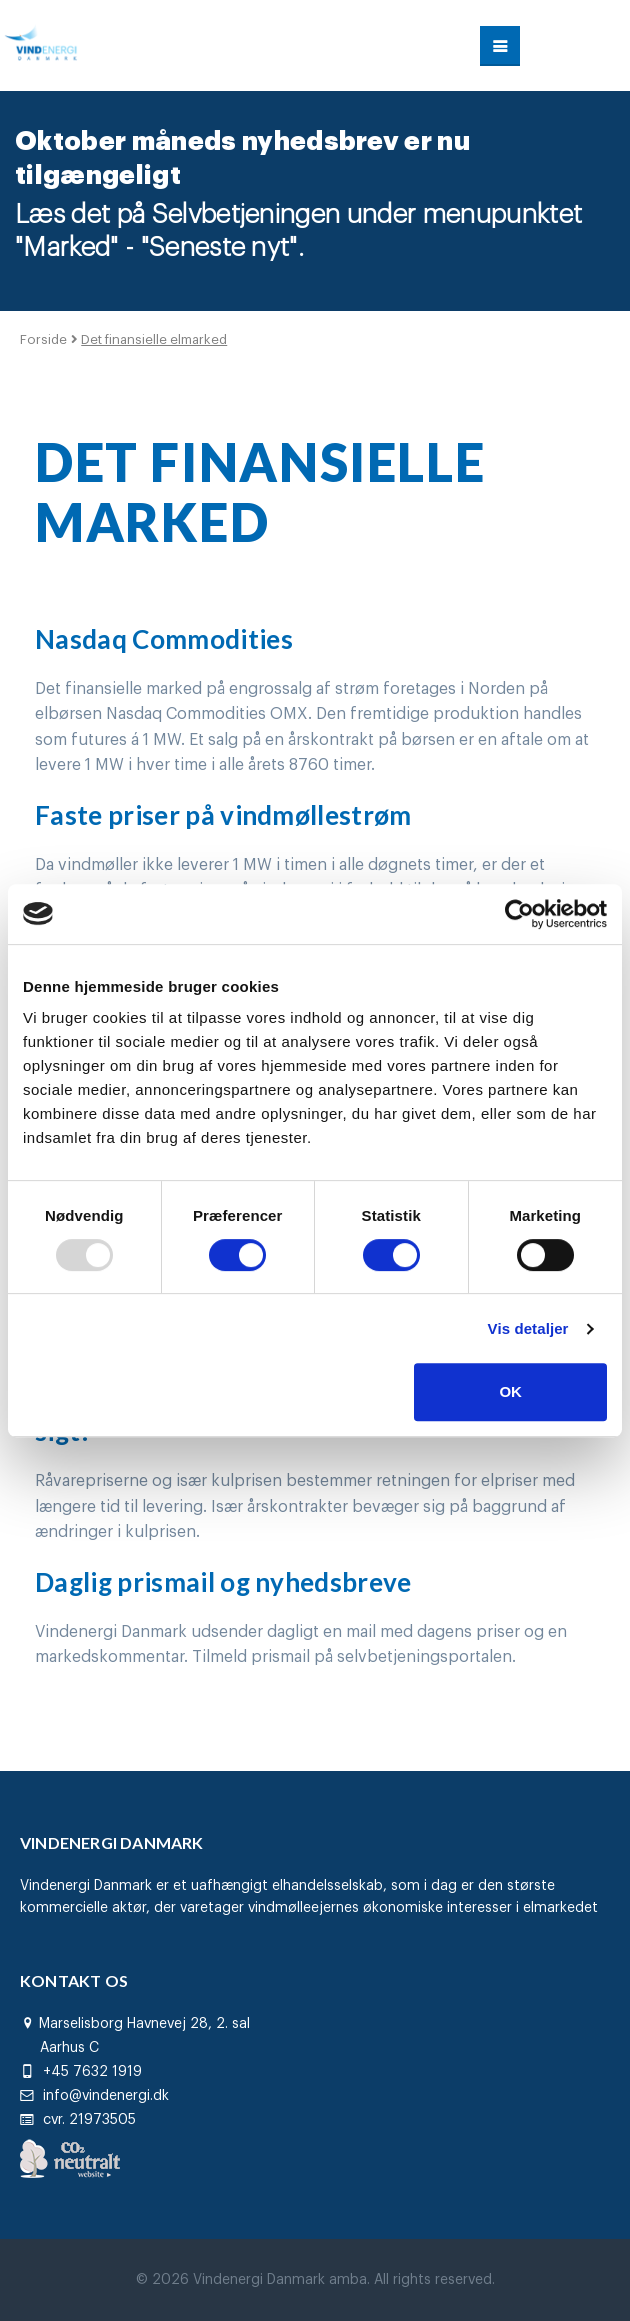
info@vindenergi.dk (94, 2096)
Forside (45, 339)
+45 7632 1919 (81, 2072)
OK (510, 1391)
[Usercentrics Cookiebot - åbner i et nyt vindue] (519, 914)
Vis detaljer (528, 1328)
